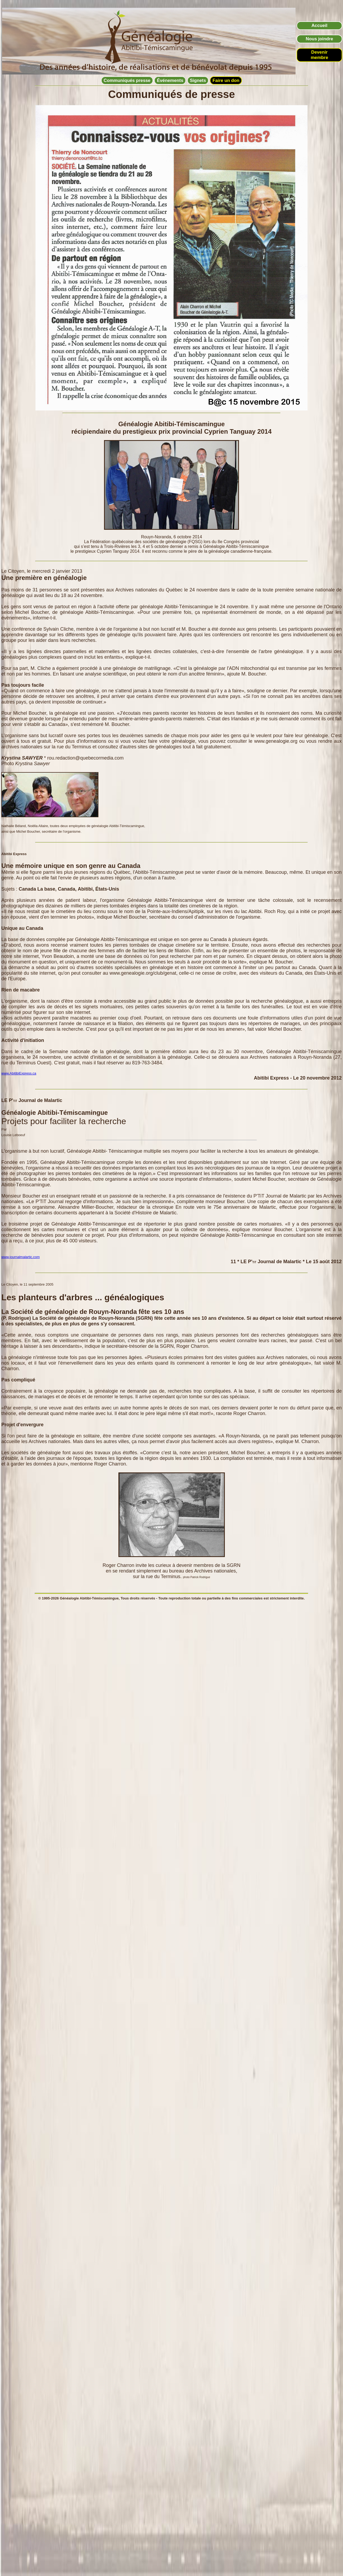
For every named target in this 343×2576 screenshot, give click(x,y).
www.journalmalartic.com (20, 1257)
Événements (170, 80)
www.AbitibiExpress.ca (18, 1073)
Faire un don (226, 80)
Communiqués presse (127, 80)
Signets (198, 80)
